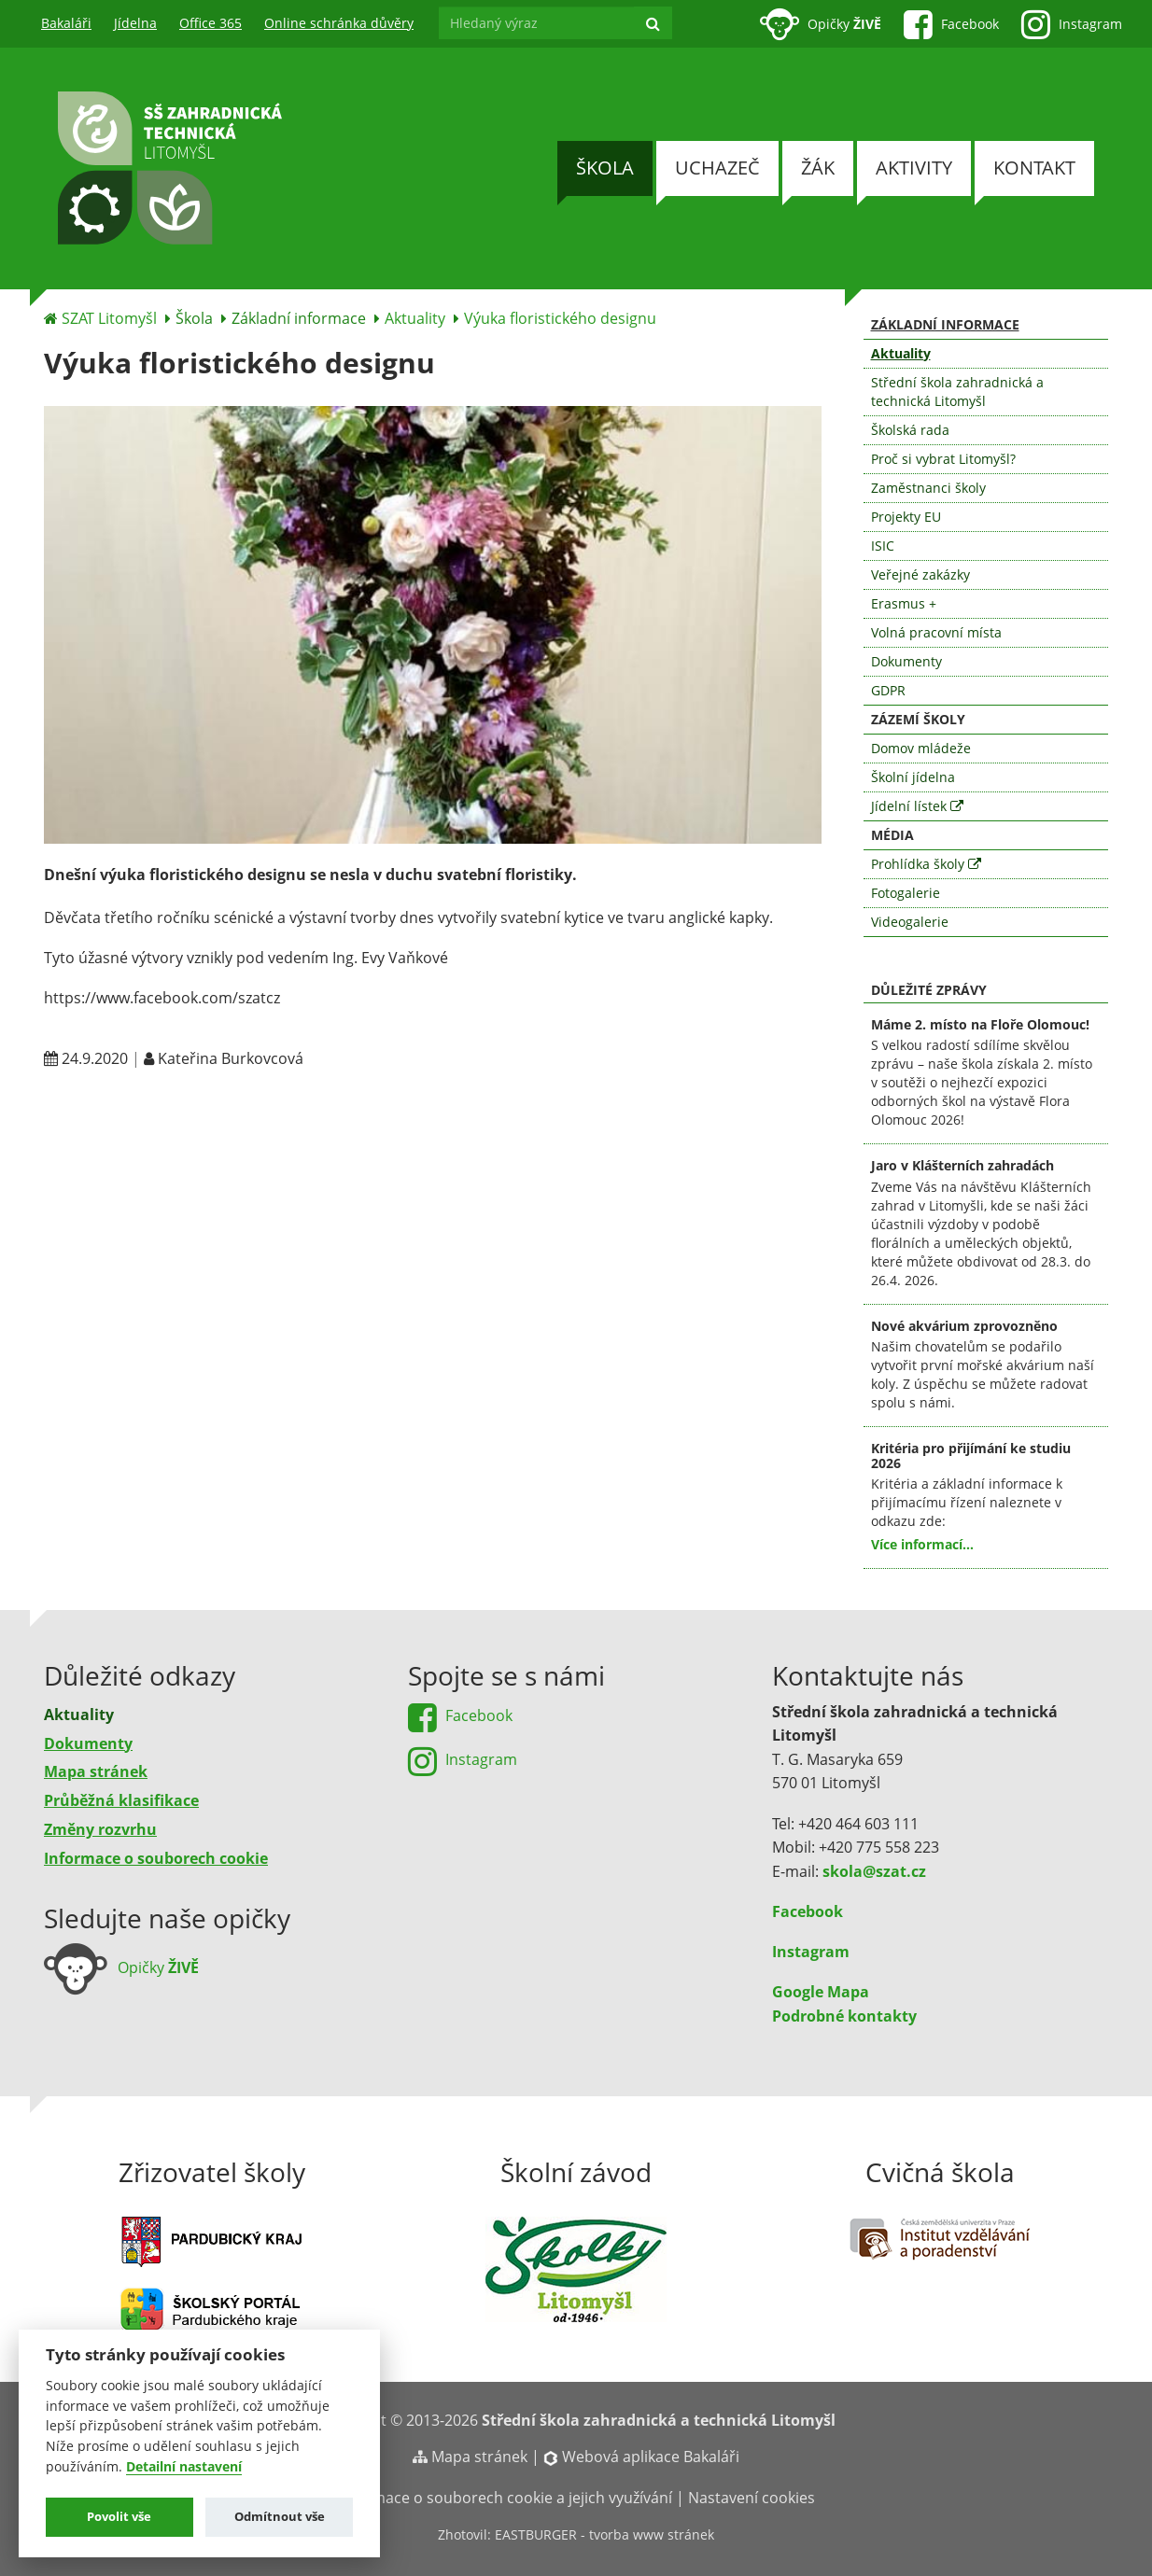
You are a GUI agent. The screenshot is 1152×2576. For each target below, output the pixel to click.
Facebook (807, 1911)
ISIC (882, 545)
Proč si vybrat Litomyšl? (943, 459)
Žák (818, 167)
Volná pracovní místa (936, 632)
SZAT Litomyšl (109, 318)
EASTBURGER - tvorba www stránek (604, 2534)
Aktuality (415, 318)
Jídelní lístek (917, 806)
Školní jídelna (913, 777)
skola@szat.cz (874, 1871)
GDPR (888, 690)
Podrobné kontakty (844, 2016)
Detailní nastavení (184, 2466)
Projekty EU (906, 516)
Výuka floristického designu (560, 318)
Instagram (811, 1951)
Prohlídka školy (926, 864)
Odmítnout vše (279, 2516)
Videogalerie (909, 922)
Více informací (916, 1544)
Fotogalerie (905, 893)
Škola (605, 167)
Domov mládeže (921, 748)
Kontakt (1034, 167)
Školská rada (910, 430)
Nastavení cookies (751, 2497)
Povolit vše (119, 2516)
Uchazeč (717, 167)
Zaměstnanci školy (928, 488)
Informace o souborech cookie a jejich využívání (505, 2497)
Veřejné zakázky (920, 574)
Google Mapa (820, 1991)
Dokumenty (906, 661)
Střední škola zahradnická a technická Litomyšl (957, 391)
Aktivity (914, 167)
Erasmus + (903, 603)
